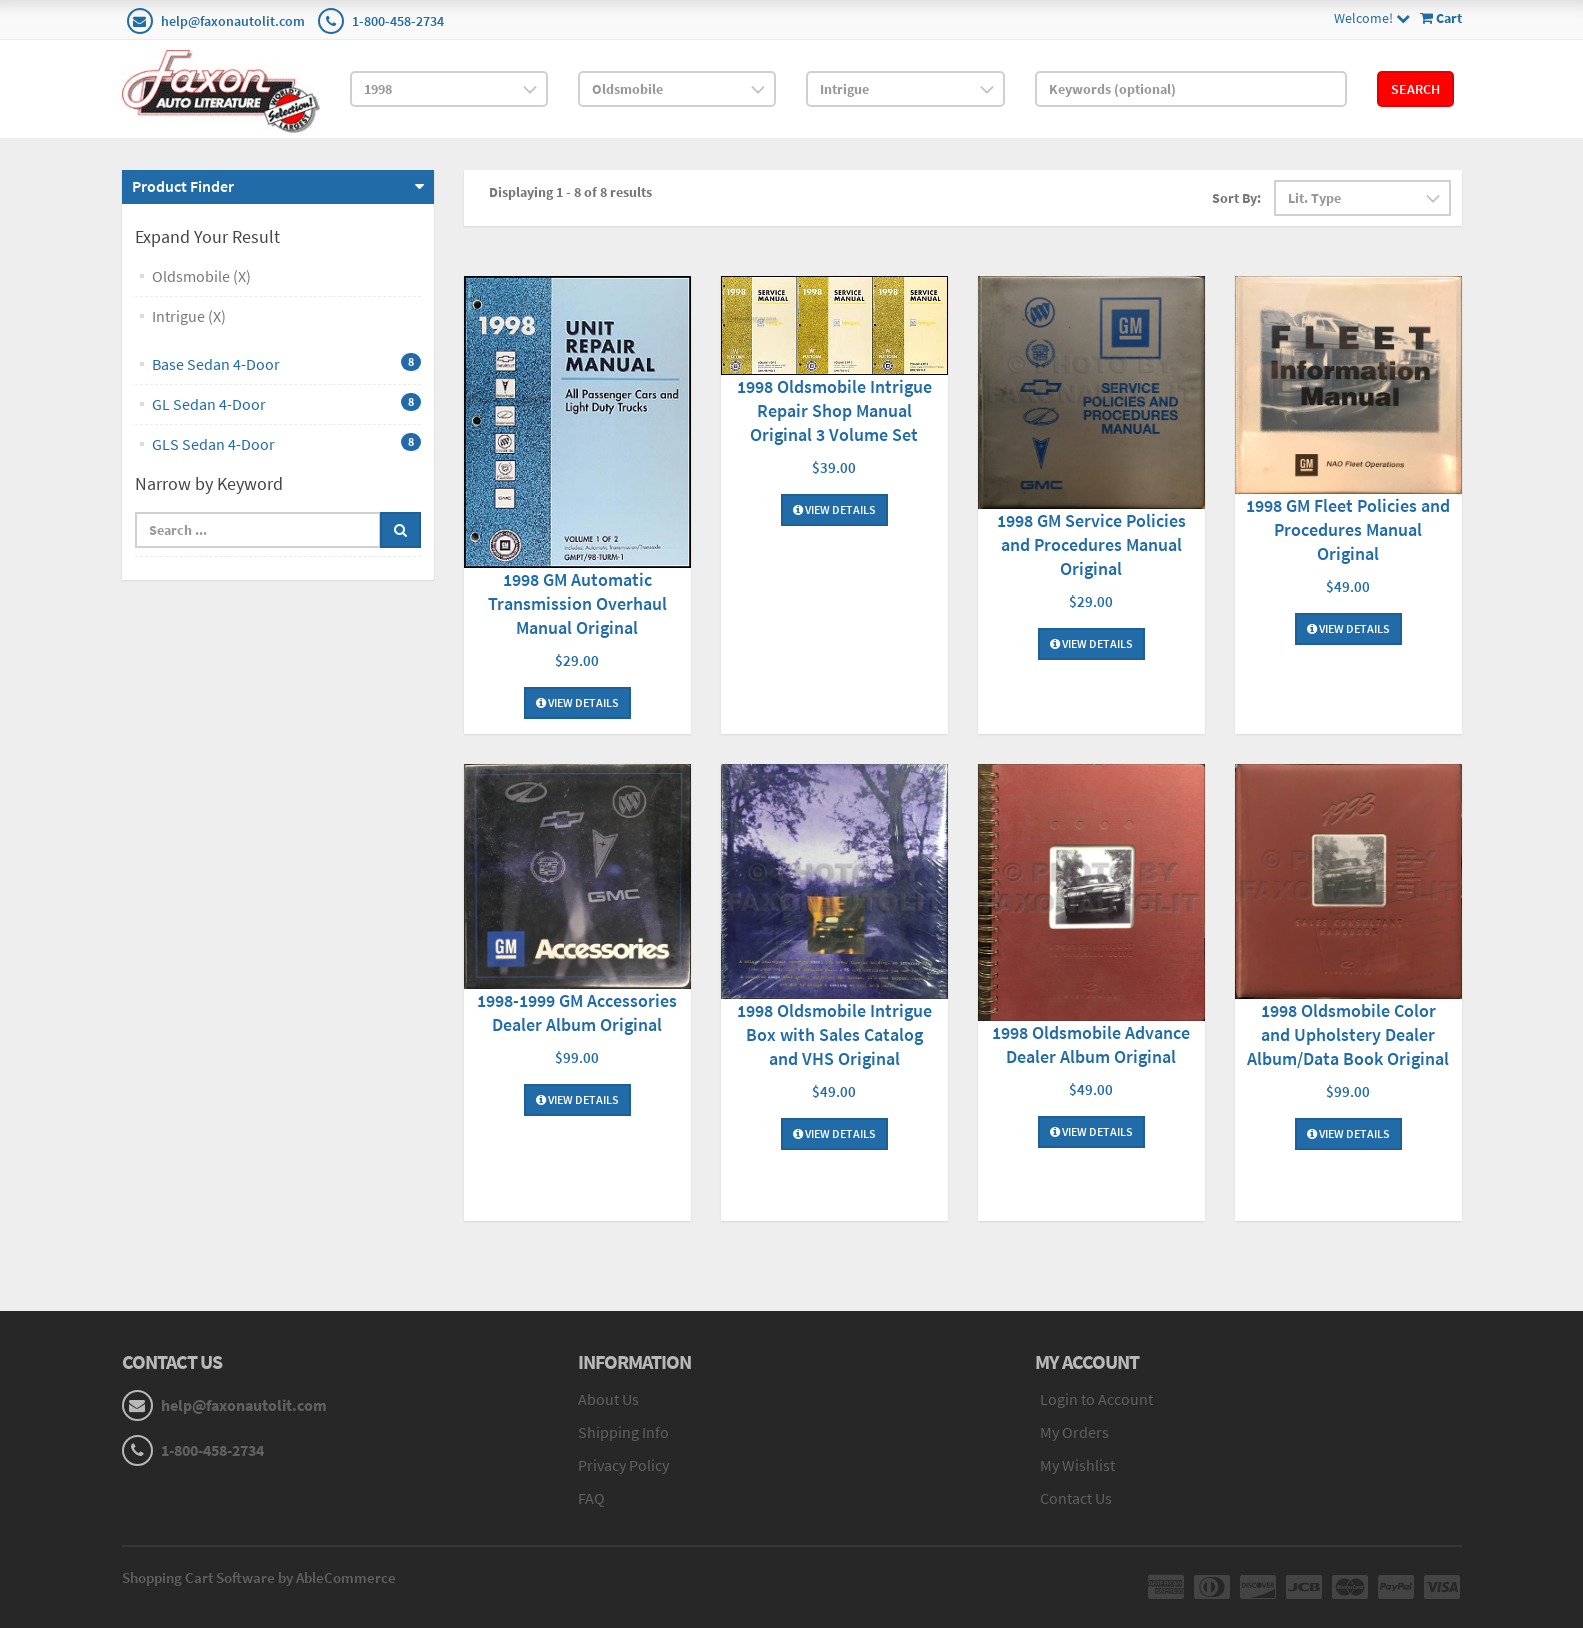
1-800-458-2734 (398, 21)
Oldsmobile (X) (201, 276)
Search (1415, 89)
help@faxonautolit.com (233, 21)
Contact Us (1076, 1498)
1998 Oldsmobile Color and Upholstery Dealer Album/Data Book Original (1348, 1034)
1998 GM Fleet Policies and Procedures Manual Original (1348, 529)
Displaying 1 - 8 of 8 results (570, 192)
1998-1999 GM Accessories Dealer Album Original (577, 1012)
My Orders (1074, 1432)
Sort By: (1236, 198)
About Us (608, 1399)
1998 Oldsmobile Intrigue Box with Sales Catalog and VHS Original (834, 1034)
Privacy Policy (623, 1465)
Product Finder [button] (183, 186)
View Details (577, 702)
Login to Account (1096, 1399)
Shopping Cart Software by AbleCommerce (259, 1577)
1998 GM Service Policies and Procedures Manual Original (1091, 544)
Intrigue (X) (189, 316)
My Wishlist (1077, 1465)
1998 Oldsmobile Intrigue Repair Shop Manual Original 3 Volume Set (834, 410)
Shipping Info (623, 1432)
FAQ (591, 1498)
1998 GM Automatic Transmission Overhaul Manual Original (577, 603)
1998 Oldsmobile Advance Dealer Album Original (1091, 1044)
